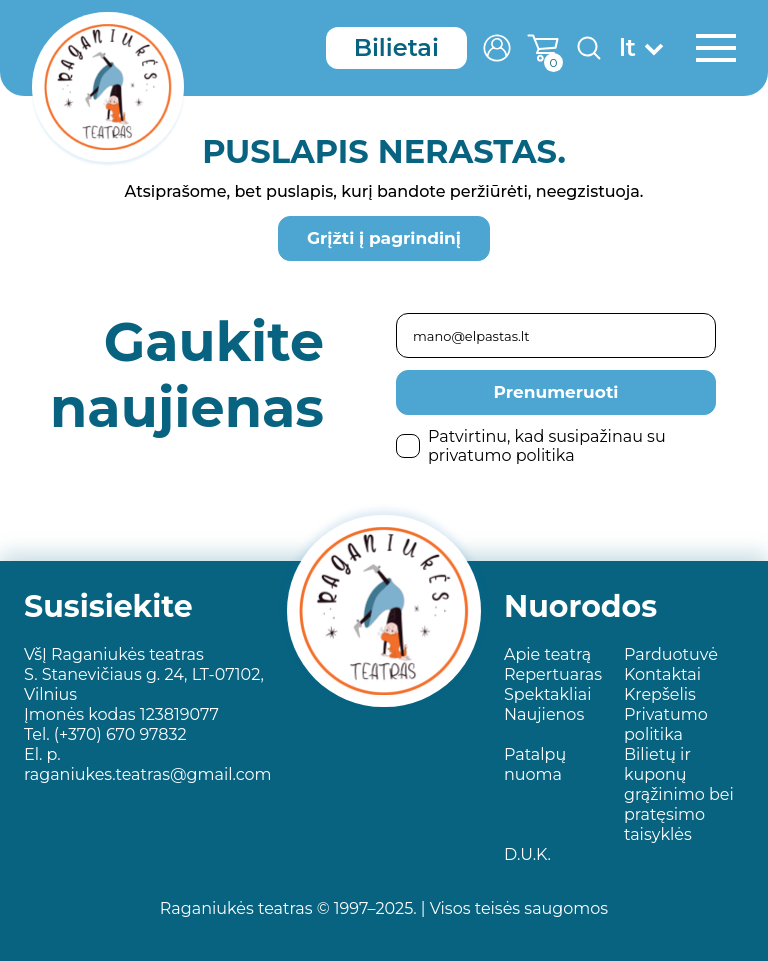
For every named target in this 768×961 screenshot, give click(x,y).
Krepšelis (660, 694)
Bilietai (396, 47)
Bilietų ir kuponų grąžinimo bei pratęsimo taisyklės (679, 794)
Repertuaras (553, 674)
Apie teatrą (547, 654)
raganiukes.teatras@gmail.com (148, 774)
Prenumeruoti (556, 392)
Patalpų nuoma (535, 764)
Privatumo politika (666, 724)
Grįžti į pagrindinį (384, 238)
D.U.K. (527, 854)
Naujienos (544, 714)
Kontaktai (662, 674)
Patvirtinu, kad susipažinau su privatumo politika (531, 446)
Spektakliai (547, 694)
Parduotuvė (671, 654)
